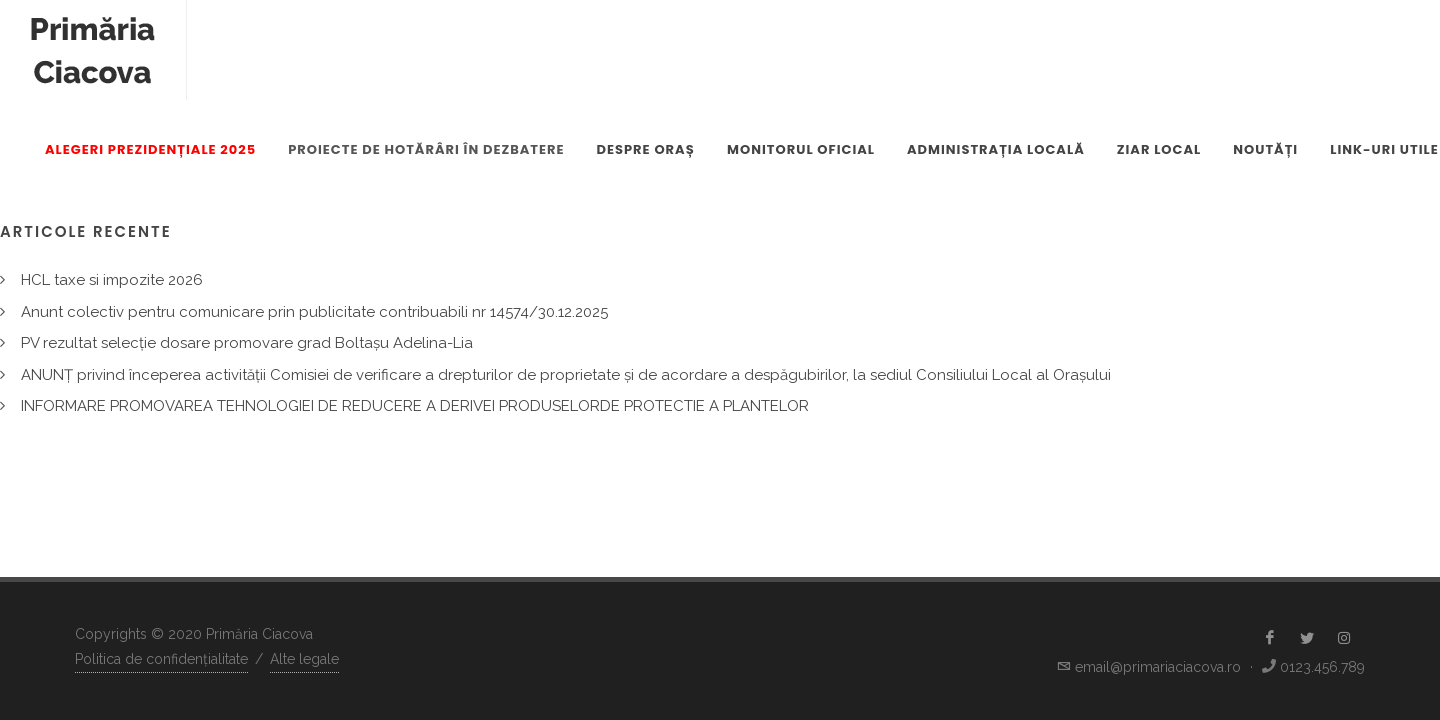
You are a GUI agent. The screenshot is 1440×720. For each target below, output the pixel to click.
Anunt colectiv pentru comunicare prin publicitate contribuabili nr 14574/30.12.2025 (314, 312)
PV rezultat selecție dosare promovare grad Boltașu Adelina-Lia (247, 343)
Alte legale (304, 659)
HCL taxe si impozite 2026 (112, 280)
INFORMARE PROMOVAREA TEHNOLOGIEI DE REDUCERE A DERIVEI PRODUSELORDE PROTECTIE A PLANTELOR (415, 406)
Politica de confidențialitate (161, 659)
